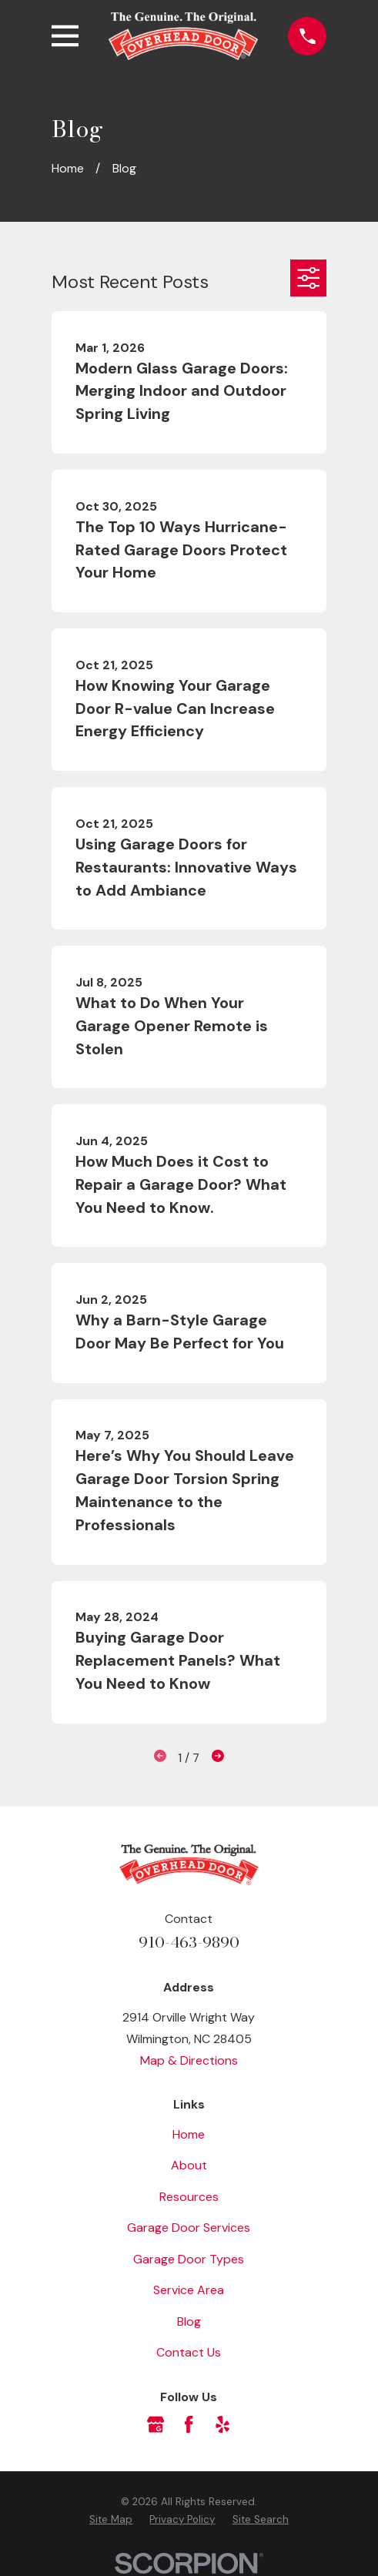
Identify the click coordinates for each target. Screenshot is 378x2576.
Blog (189, 2321)
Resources (189, 2197)
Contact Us (188, 2352)
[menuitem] (110, 2519)
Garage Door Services (188, 2227)
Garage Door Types (188, 2259)
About (189, 2165)
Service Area (188, 2290)
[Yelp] (222, 2424)
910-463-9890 (189, 1942)
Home (188, 2134)
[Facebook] (188, 2424)
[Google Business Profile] (155, 2424)
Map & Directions (189, 2060)
